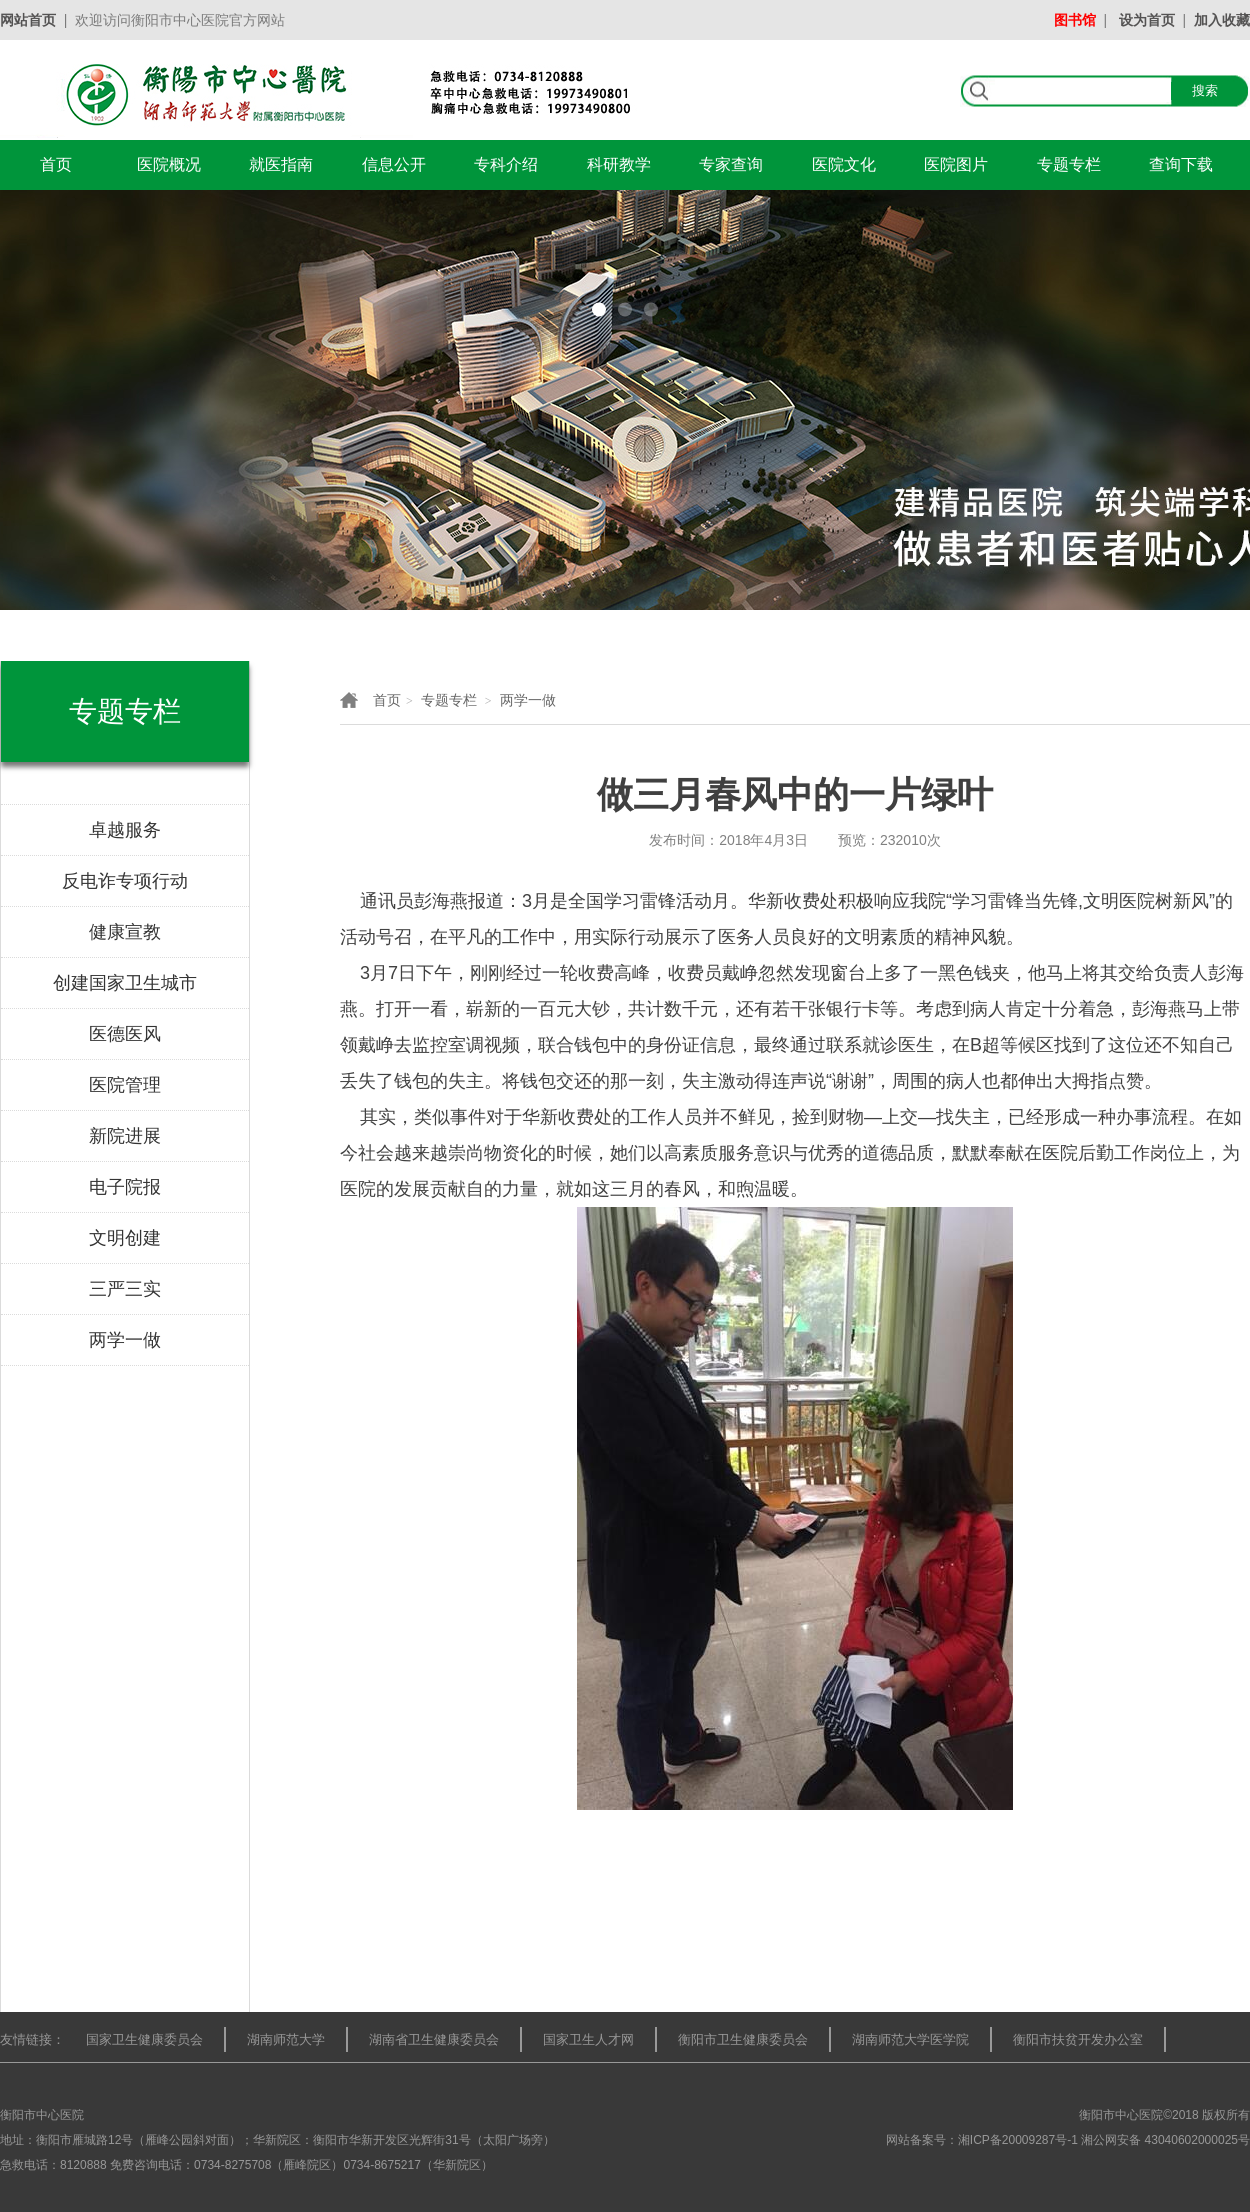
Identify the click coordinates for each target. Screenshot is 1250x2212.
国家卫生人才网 (588, 2039)
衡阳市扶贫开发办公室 (1078, 2039)
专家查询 (731, 164)
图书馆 (1075, 20)
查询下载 (1181, 164)
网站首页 (28, 20)
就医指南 (281, 164)
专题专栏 (1069, 164)
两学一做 (528, 700)
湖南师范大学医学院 (910, 2039)
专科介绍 (506, 164)
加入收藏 (1222, 20)
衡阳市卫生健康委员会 (743, 2039)
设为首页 (1147, 20)
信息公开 (394, 164)
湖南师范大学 (286, 2039)
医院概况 (169, 164)
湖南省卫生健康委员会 (434, 2039)
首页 (56, 164)
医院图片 (956, 164)
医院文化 (844, 164)
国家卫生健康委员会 (144, 2039)
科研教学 (619, 164)
